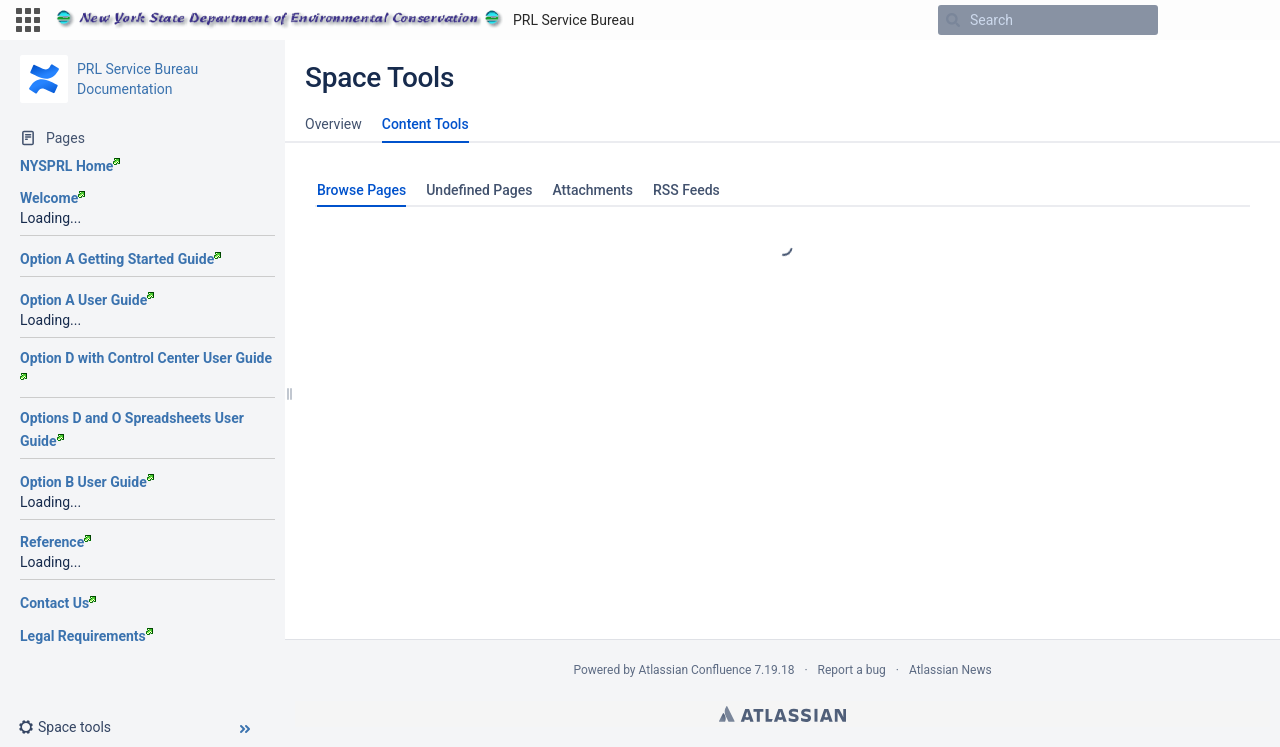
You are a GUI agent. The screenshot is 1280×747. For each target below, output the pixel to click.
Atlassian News (950, 670)
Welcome (52, 198)
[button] (28, 20)
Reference (55, 542)
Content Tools (425, 124)
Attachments (592, 190)
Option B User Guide (87, 482)
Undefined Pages (479, 190)
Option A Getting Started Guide (120, 259)
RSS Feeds (686, 190)
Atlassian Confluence (695, 670)
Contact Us (58, 603)
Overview (333, 124)
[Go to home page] (345, 20)
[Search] (953, 20)
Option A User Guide (87, 300)
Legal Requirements (86, 636)
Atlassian (782, 714)
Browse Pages (361, 190)
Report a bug (852, 670)
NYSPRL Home (70, 166)
